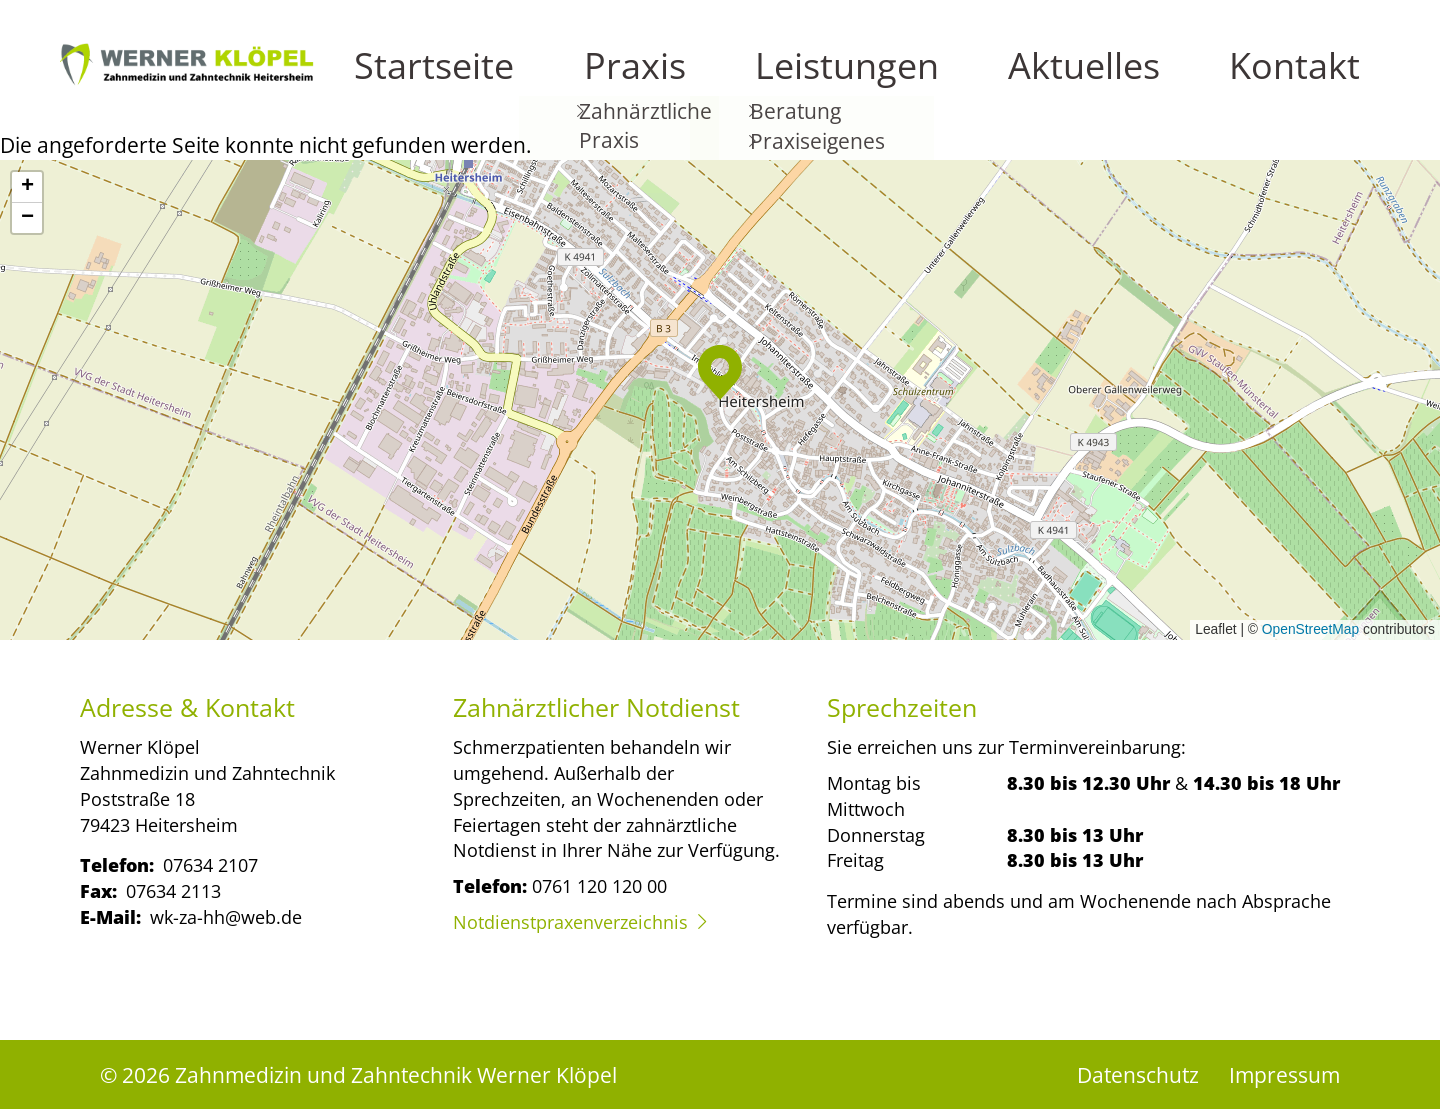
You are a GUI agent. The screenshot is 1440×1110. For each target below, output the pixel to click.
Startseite (872, 80)
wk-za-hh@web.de (226, 916)
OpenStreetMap (1310, 629)
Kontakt (1332, 80)
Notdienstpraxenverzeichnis (570, 921)
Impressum (1284, 1074)
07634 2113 (173, 890)
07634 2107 (210, 864)
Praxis (979, 80)
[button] (720, 372)
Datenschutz (1138, 1074)
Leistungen (1092, 80)
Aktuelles (1220, 80)
